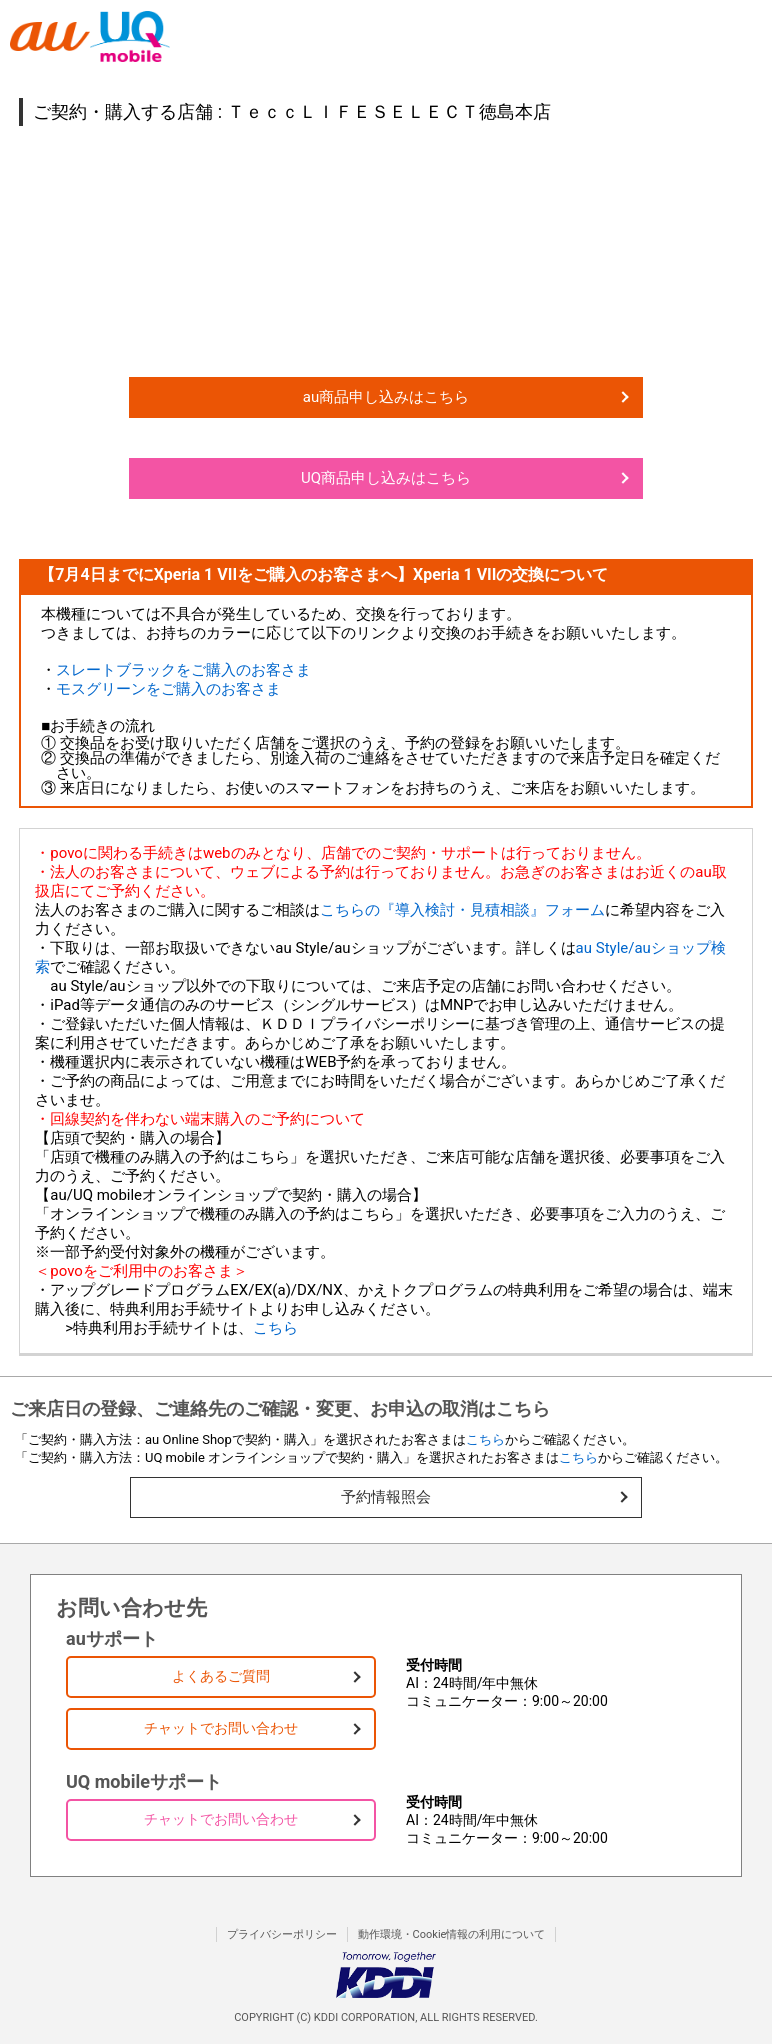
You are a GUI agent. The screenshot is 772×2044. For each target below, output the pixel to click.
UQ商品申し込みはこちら (386, 478)
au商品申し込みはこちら (386, 397)
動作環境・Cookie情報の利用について (452, 1934)
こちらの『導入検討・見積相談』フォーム (462, 910)
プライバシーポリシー (282, 1934)
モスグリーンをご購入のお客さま (168, 689)
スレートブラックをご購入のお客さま (183, 670)
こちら (275, 1328)
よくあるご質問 (221, 1676)
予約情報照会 (386, 1497)
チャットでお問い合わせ (221, 1728)
